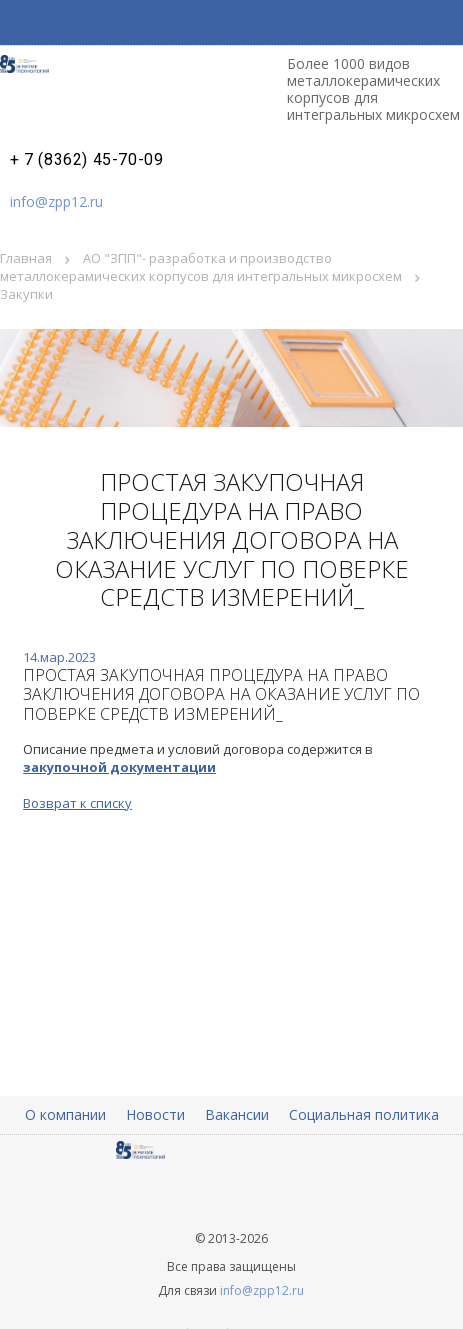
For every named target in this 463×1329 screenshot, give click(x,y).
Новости (155, 1114)
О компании (65, 1114)
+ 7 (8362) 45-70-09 (86, 160)
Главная (26, 258)
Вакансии (237, 1114)
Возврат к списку (77, 803)
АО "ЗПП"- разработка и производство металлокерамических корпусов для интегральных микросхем (201, 267)
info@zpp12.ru (56, 201)
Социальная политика (364, 1114)
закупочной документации (119, 767)
